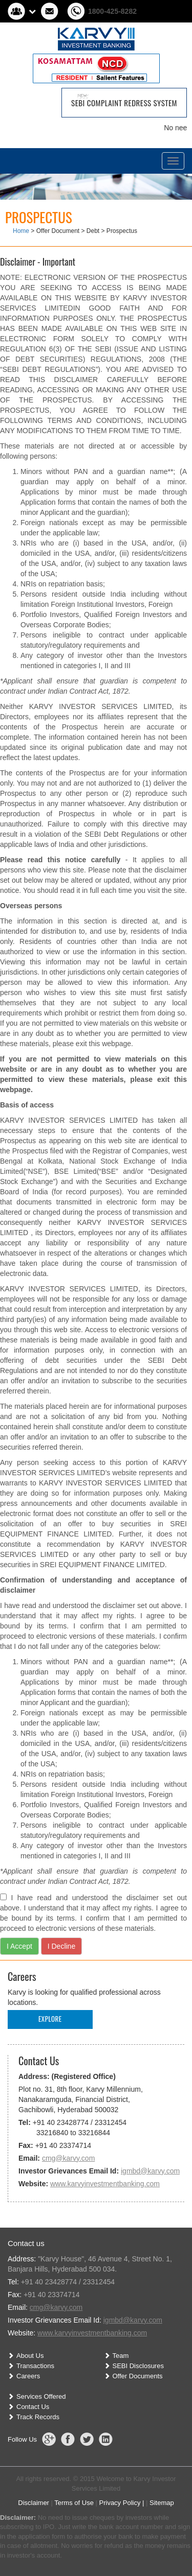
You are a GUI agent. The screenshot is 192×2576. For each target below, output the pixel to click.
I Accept (19, 1946)
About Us (30, 2355)
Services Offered (41, 2396)
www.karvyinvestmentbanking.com (105, 2184)
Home (21, 230)
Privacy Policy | (121, 2503)
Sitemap (162, 2503)
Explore (49, 2019)
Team (121, 2355)
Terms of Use (74, 2503)
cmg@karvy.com (68, 2158)
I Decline (61, 1946)
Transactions (35, 2366)
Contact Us (32, 2406)
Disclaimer (33, 2503)
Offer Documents (138, 2376)
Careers (28, 2376)
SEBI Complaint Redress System (124, 102)
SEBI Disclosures (138, 2366)
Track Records (37, 2417)
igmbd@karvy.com (150, 2171)
